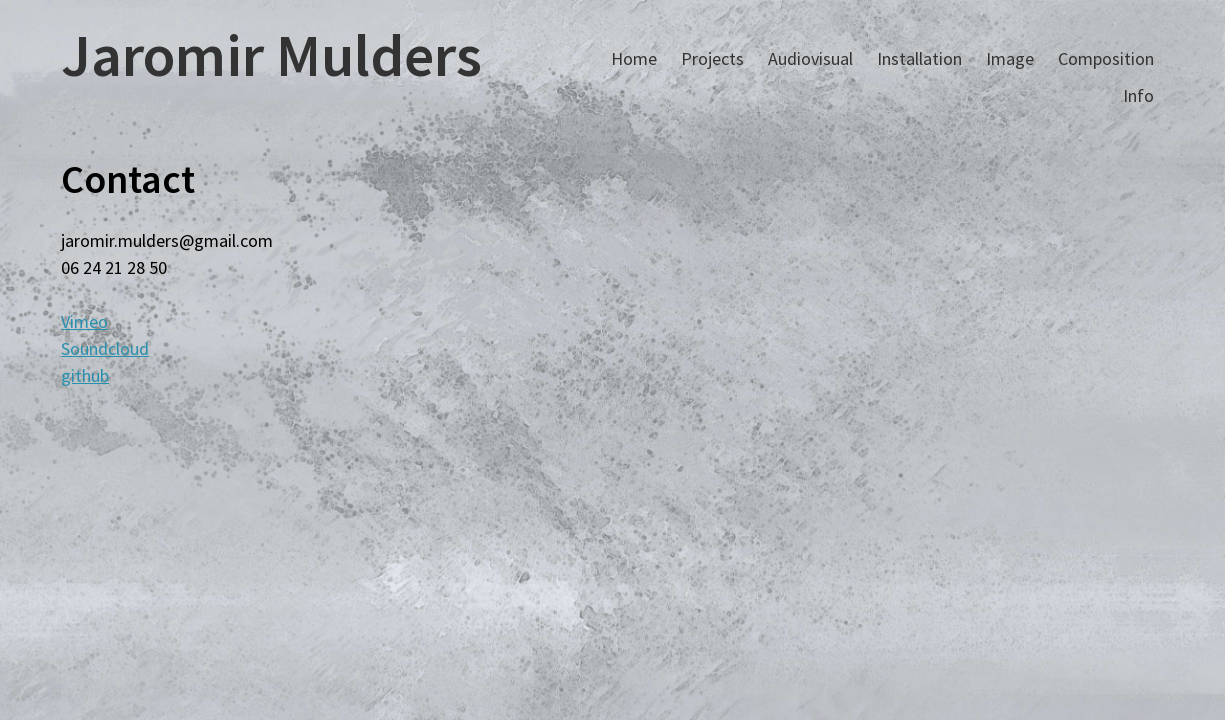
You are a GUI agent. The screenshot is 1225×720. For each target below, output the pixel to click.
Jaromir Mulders (271, 54)
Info (1138, 95)
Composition (1106, 58)
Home (634, 58)
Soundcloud (105, 348)
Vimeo (84, 321)
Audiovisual (810, 58)
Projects (712, 58)
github (85, 375)
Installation (919, 58)
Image (1010, 58)
